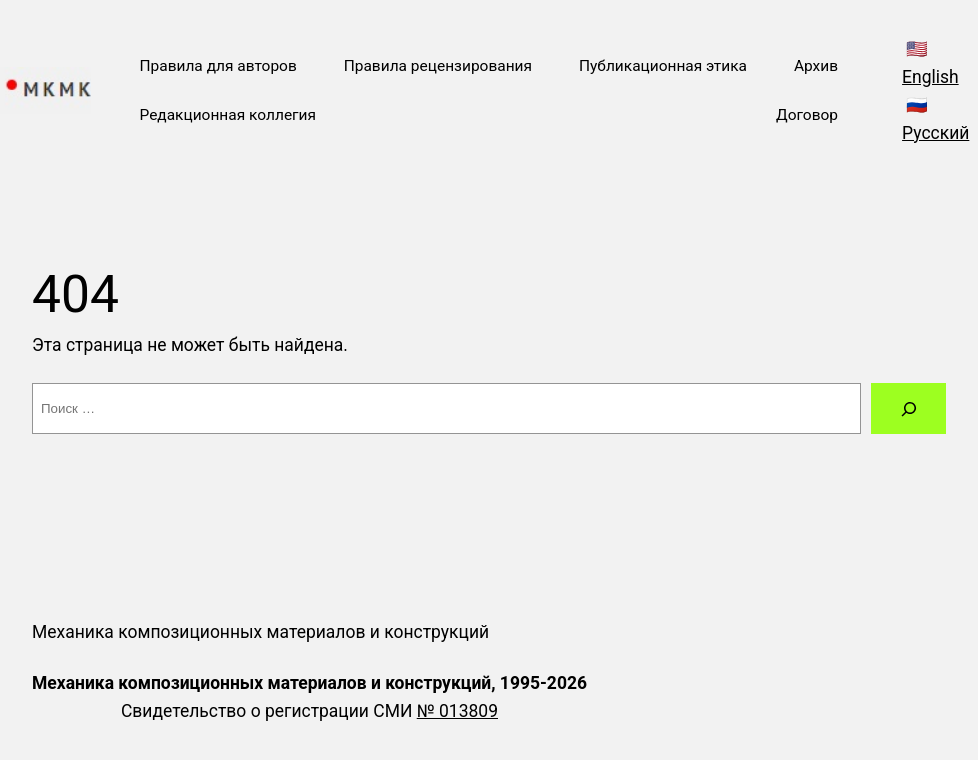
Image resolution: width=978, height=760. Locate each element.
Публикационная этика (663, 66)
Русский (935, 133)
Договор (807, 115)
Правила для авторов (217, 66)
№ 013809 (457, 711)
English (930, 77)
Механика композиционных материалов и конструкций (260, 632)
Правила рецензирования (438, 66)
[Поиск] (908, 408)
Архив (816, 66)
